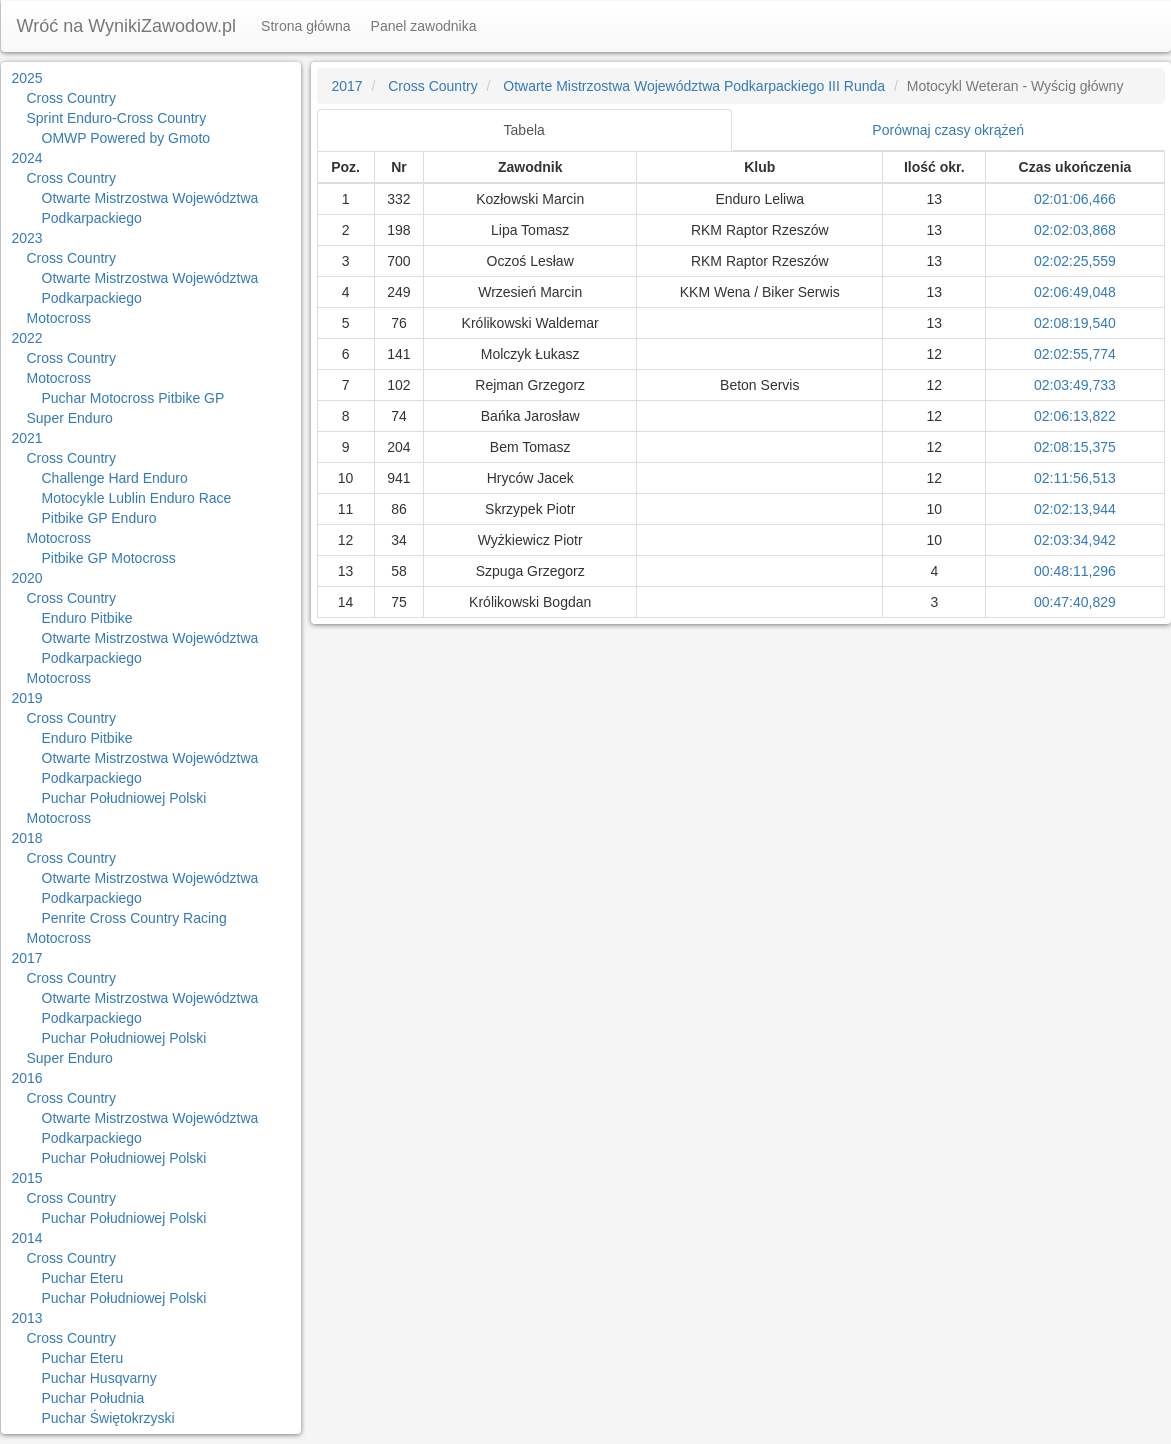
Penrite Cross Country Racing (134, 918)
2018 (27, 838)
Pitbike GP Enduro (99, 518)
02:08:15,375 (1075, 447)
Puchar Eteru (83, 1278)
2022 (27, 338)
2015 (27, 1178)
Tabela (524, 130)
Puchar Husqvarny (99, 1378)
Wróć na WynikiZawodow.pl (127, 26)
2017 (27, 958)
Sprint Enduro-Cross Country (117, 118)
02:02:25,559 (1075, 261)
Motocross (59, 318)
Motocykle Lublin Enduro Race (137, 498)
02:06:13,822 (1075, 416)
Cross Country (71, 98)
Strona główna (306, 26)
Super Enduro (70, 418)
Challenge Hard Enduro (115, 478)
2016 (27, 1078)
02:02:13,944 (1075, 509)
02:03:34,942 (1075, 540)
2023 (27, 238)
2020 (27, 578)
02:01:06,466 (1075, 199)
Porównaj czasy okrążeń (948, 130)
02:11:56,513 (1075, 478)
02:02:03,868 (1075, 230)
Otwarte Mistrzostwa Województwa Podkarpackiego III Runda (694, 86)
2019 (27, 698)
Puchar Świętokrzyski (108, 1418)
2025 (27, 78)
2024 (27, 158)
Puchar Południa (93, 1398)
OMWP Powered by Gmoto (126, 138)
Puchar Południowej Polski (124, 798)
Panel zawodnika (424, 26)
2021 (27, 438)
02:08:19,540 (1075, 323)
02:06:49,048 (1075, 292)
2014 (27, 1238)
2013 (27, 1318)
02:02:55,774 (1075, 354)
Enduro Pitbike (87, 618)
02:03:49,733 (1075, 385)
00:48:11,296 (1075, 571)
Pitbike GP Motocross (109, 558)
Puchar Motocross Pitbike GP (133, 398)
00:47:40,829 (1075, 602)
